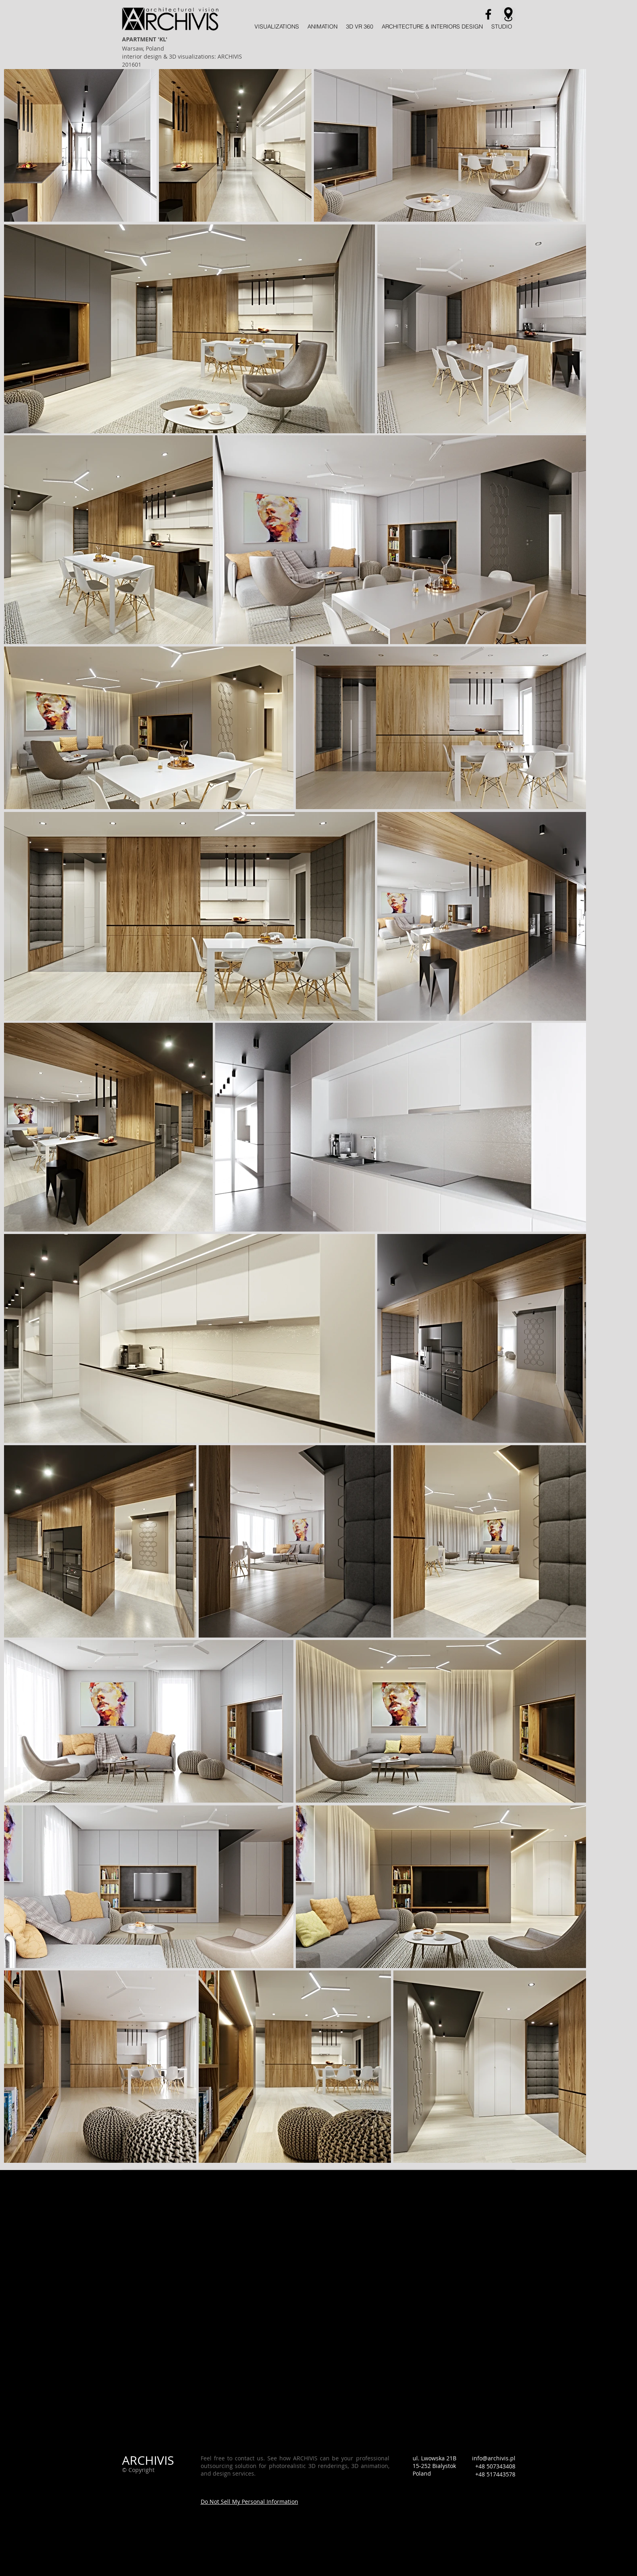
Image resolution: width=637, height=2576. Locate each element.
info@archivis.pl (493, 2458)
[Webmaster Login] (147, 2500)
